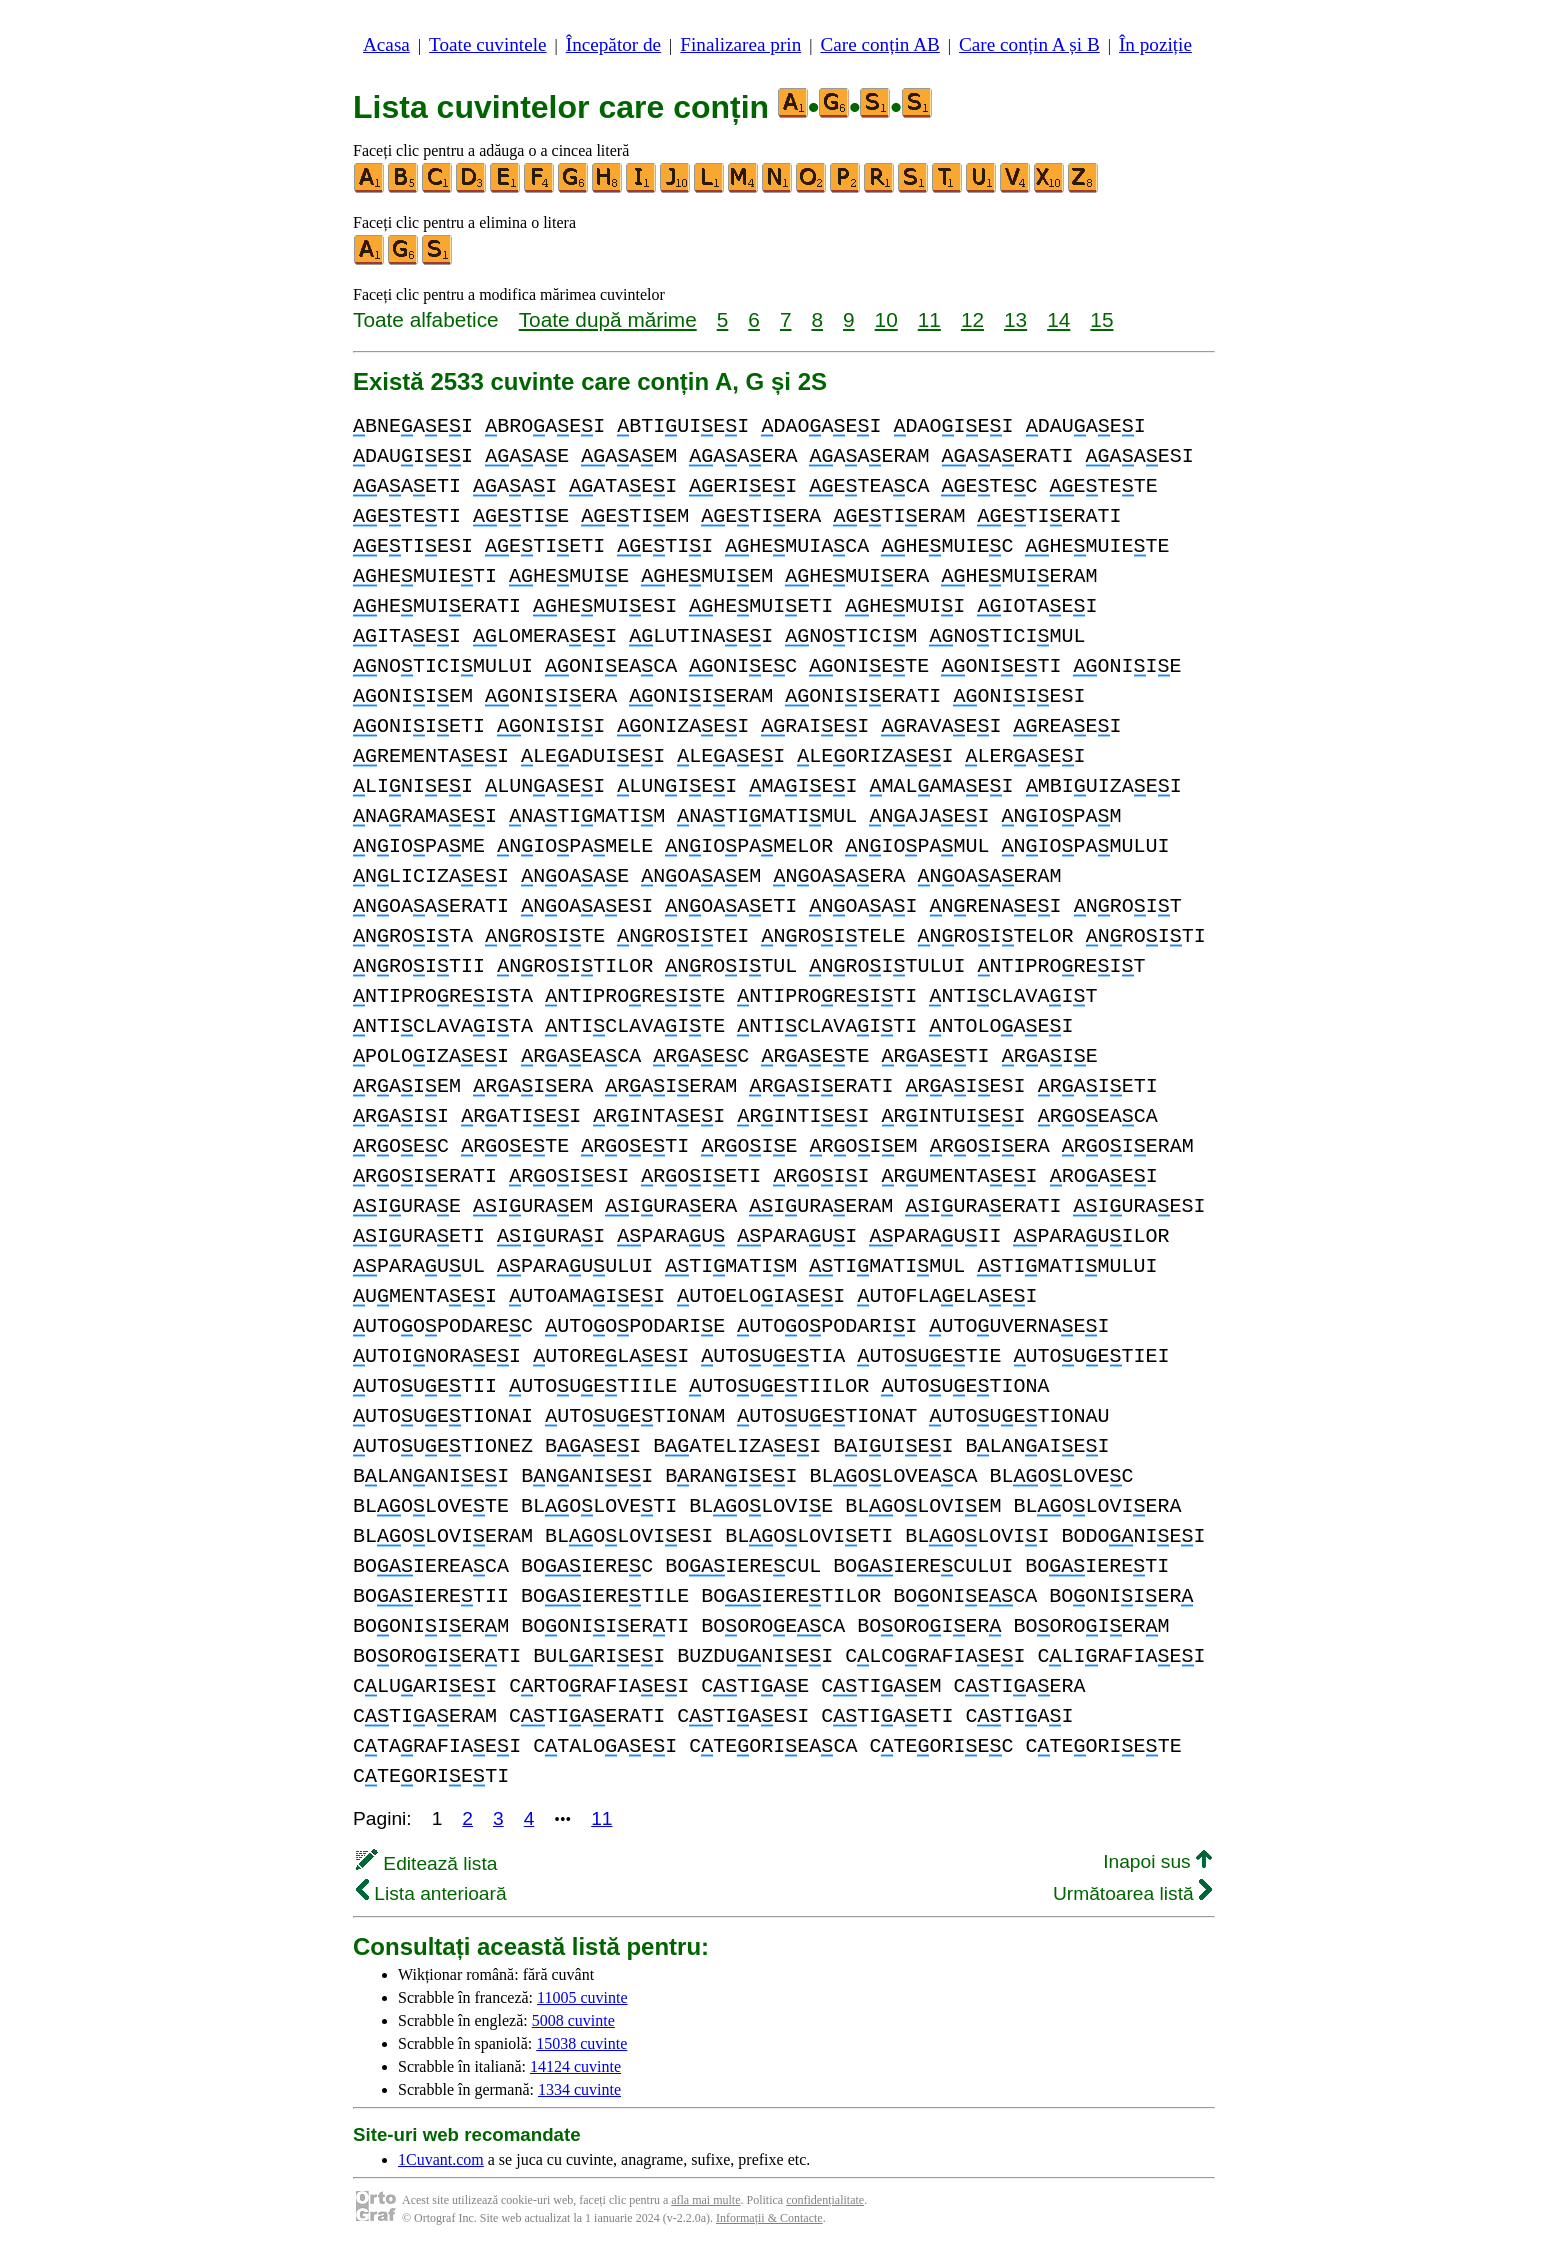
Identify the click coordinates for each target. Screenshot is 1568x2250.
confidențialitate (825, 2200)
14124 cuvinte (575, 2066)
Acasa (386, 44)
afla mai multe (705, 2200)
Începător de (613, 44)
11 (929, 319)
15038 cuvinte (581, 2043)
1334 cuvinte (579, 2089)
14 (1058, 319)
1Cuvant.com (441, 2159)
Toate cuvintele (487, 44)
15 (1101, 319)
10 (886, 319)
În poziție (1155, 44)
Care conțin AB (879, 44)
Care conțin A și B (1029, 44)
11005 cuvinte (582, 1997)
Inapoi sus (1157, 1861)
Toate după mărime (608, 319)
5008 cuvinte (573, 2020)
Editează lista (426, 1863)
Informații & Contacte (769, 2218)
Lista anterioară (431, 1893)
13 (1015, 319)
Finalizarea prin (740, 44)
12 (972, 319)
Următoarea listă (1132, 1893)
